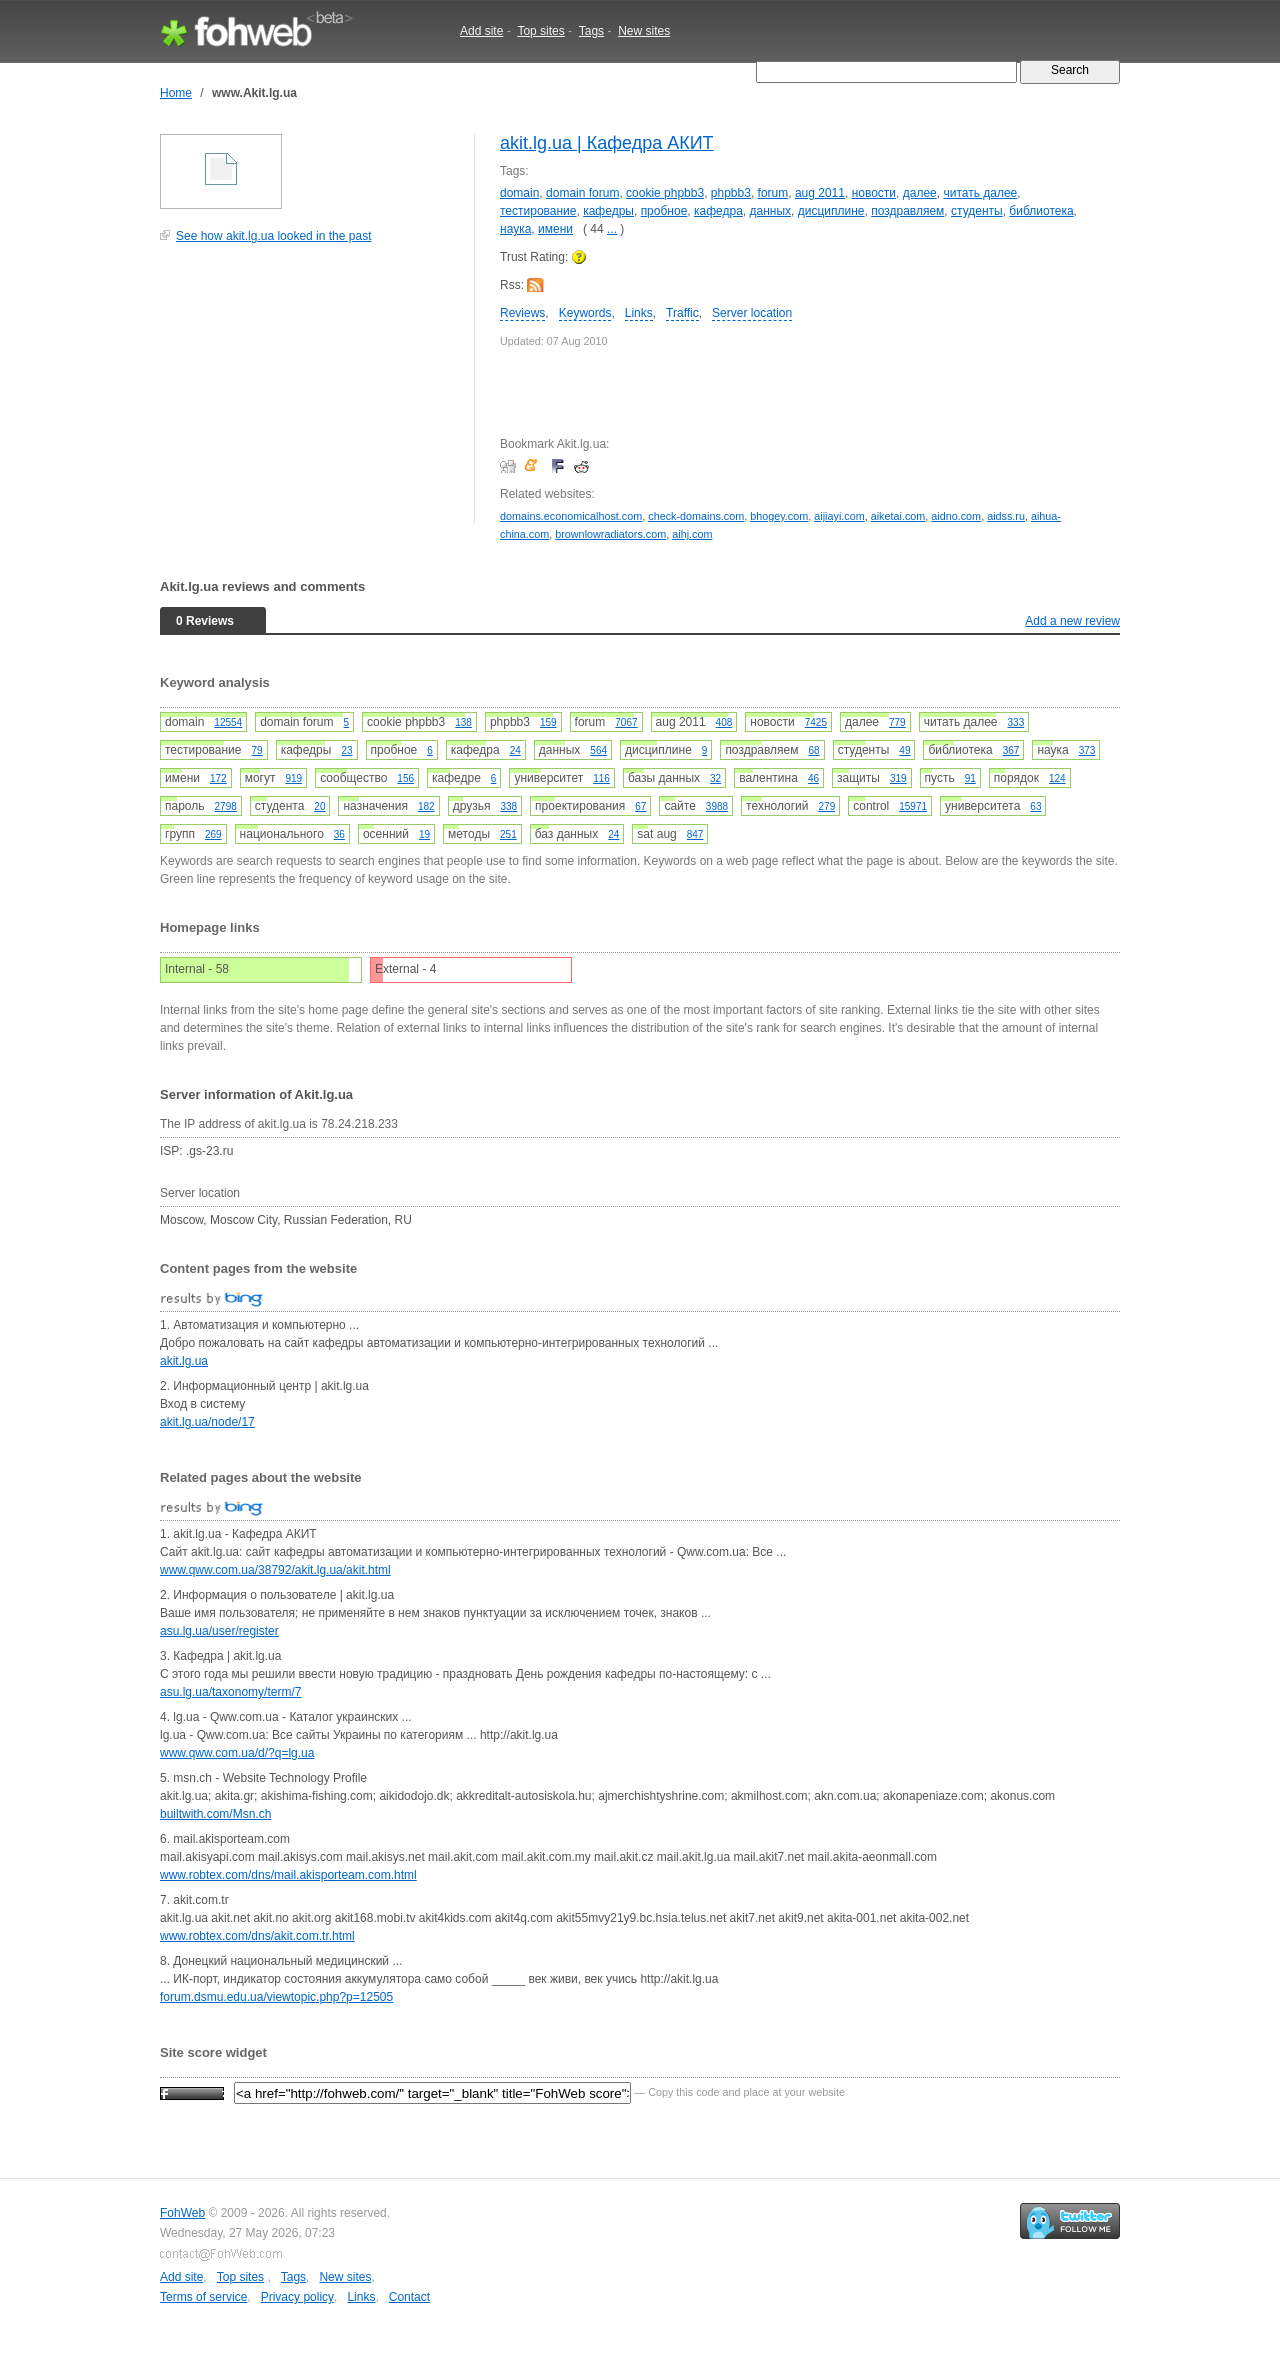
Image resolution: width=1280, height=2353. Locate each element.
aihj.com (692, 534)
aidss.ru (1006, 516)
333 (1016, 722)
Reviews (522, 313)
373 (1087, 750)
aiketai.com (898, 516)
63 (1035, 806)
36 (339, 834)
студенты (977, 211)
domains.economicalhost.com (571, 516)
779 (897, 722)
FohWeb (182, 2213)
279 (827, 806)
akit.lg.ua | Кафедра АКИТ (607, 143)
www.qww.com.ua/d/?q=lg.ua (237, 1753)
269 (213, 834)
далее (920, 193)
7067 (626, 722)
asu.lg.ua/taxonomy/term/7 (230, 1692)
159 (548, 722)
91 (970, 778)
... (612, 229)
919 (293, 778)
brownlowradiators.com (610, 534)
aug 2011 (820, 193)
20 (319, 806)
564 (598, 750)
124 (1057, 778)
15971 (913, 806)
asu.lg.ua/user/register (219, 1631)
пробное (664, 211)
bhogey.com (779, 516)
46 (813, 778)
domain (519, 193)
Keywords (585, 313)
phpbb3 (731, 193)
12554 (228, 722)
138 (463, 722)
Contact (409, 2297)
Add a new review (1072, 621)
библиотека (1041, 211)
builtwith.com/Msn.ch (215, 1814)
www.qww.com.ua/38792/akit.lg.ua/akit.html (275, 1570)
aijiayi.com (839, 516)
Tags (591, 31)
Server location (752, 313)
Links (639, 313)
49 (904, 750)
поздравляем (907, 211)
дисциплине (831, 211)
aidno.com (956, 516)
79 (257, 750)
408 (724, 722)
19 (424, 834)
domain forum (582, 193)
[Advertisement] (310, 394)
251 (508, 834)
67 (640, 806)
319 (898, 778)
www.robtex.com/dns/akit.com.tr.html (257, 1936)
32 (715, 778)
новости (874, 193)
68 (814, 750)
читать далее (980, 193)
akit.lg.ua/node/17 (207, 1422)
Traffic (682, 313)
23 (346, 750)
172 (218, 778)
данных (771, 211)
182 (426, 806)
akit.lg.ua (184, 1361)
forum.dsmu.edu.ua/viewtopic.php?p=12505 (276, 1997)
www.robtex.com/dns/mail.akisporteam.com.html (288, 1875)
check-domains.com (696, 516)
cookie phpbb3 (665, 193)
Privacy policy (297, 2297)
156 (405, 778)
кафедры (608, 211)
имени (555, 229)
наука (515, 229)
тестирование (538, 211)
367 (1011, 750)
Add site (481, 31)
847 (695, 834)
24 (515, 750)
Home (176, 93)
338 (508, 806)
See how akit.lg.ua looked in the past (273, 236)
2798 (226, 806)
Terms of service (203, 2297)
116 (601, 778)
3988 (717, 806)
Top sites (540, 31)
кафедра (718, 211)
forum (773, 193)
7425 (816, 722)
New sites (644, 31)
